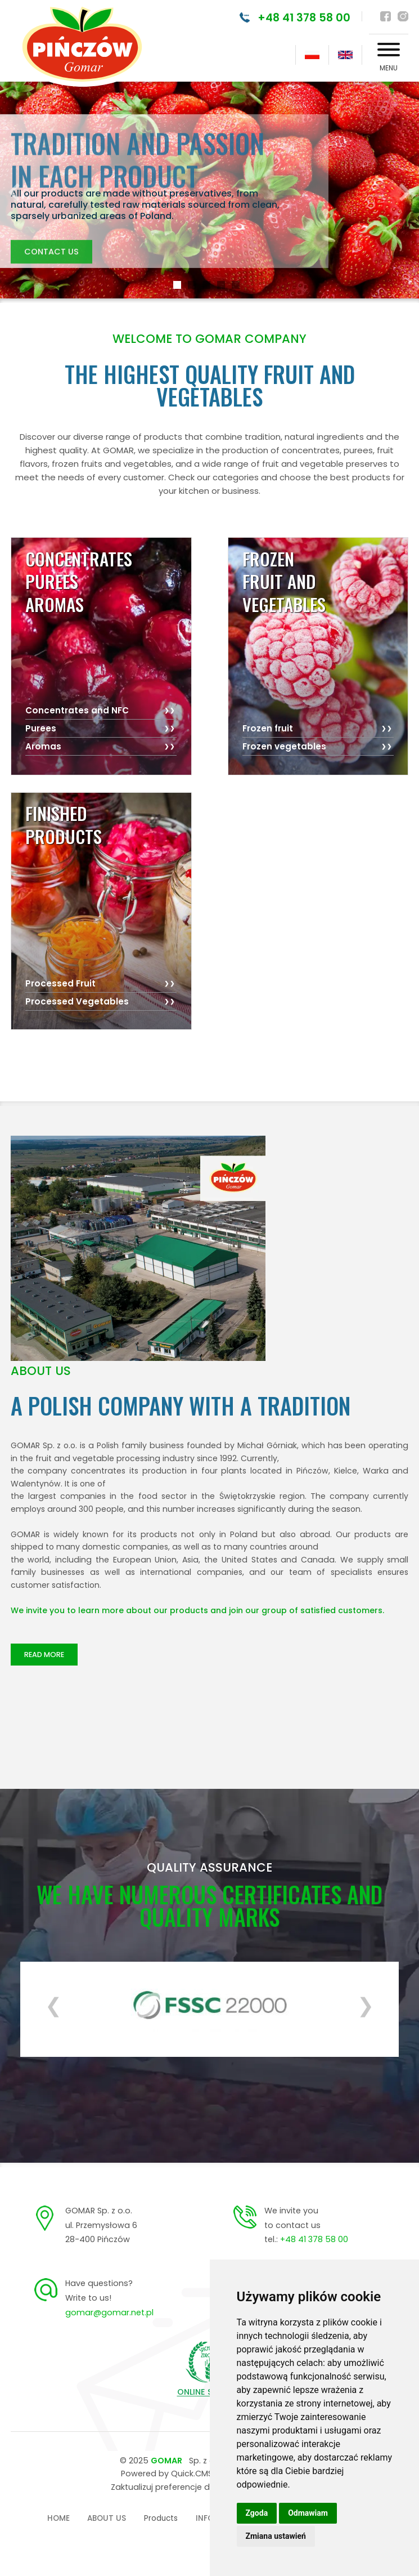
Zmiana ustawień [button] (276, 2536)
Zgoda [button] (257, 2512)
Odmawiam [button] (308, 2512)
